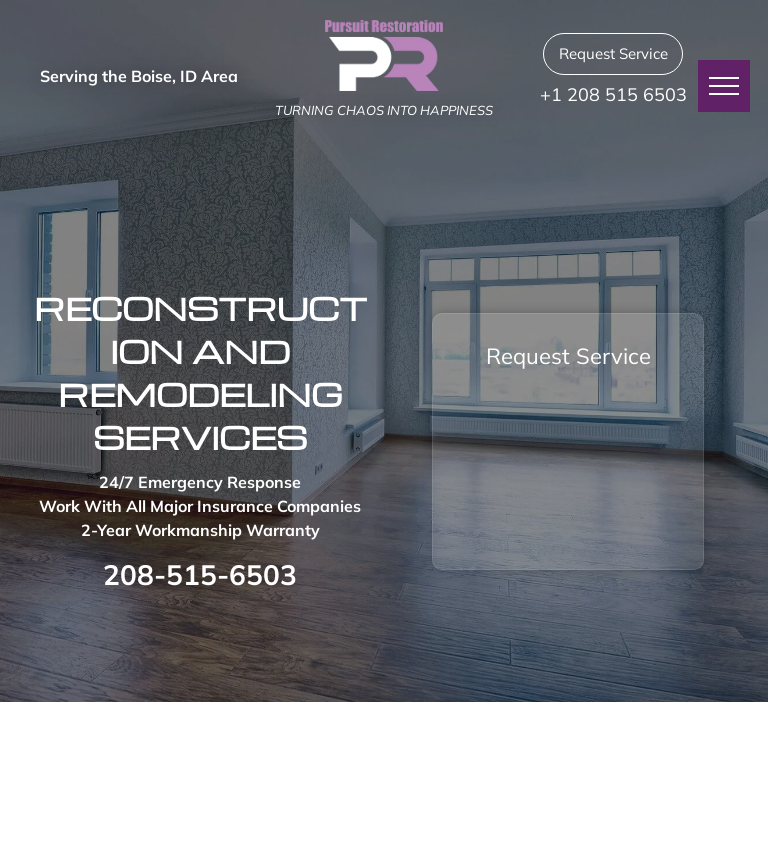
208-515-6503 (200, 574)
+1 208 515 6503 (613, 94)
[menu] (724, 86)
